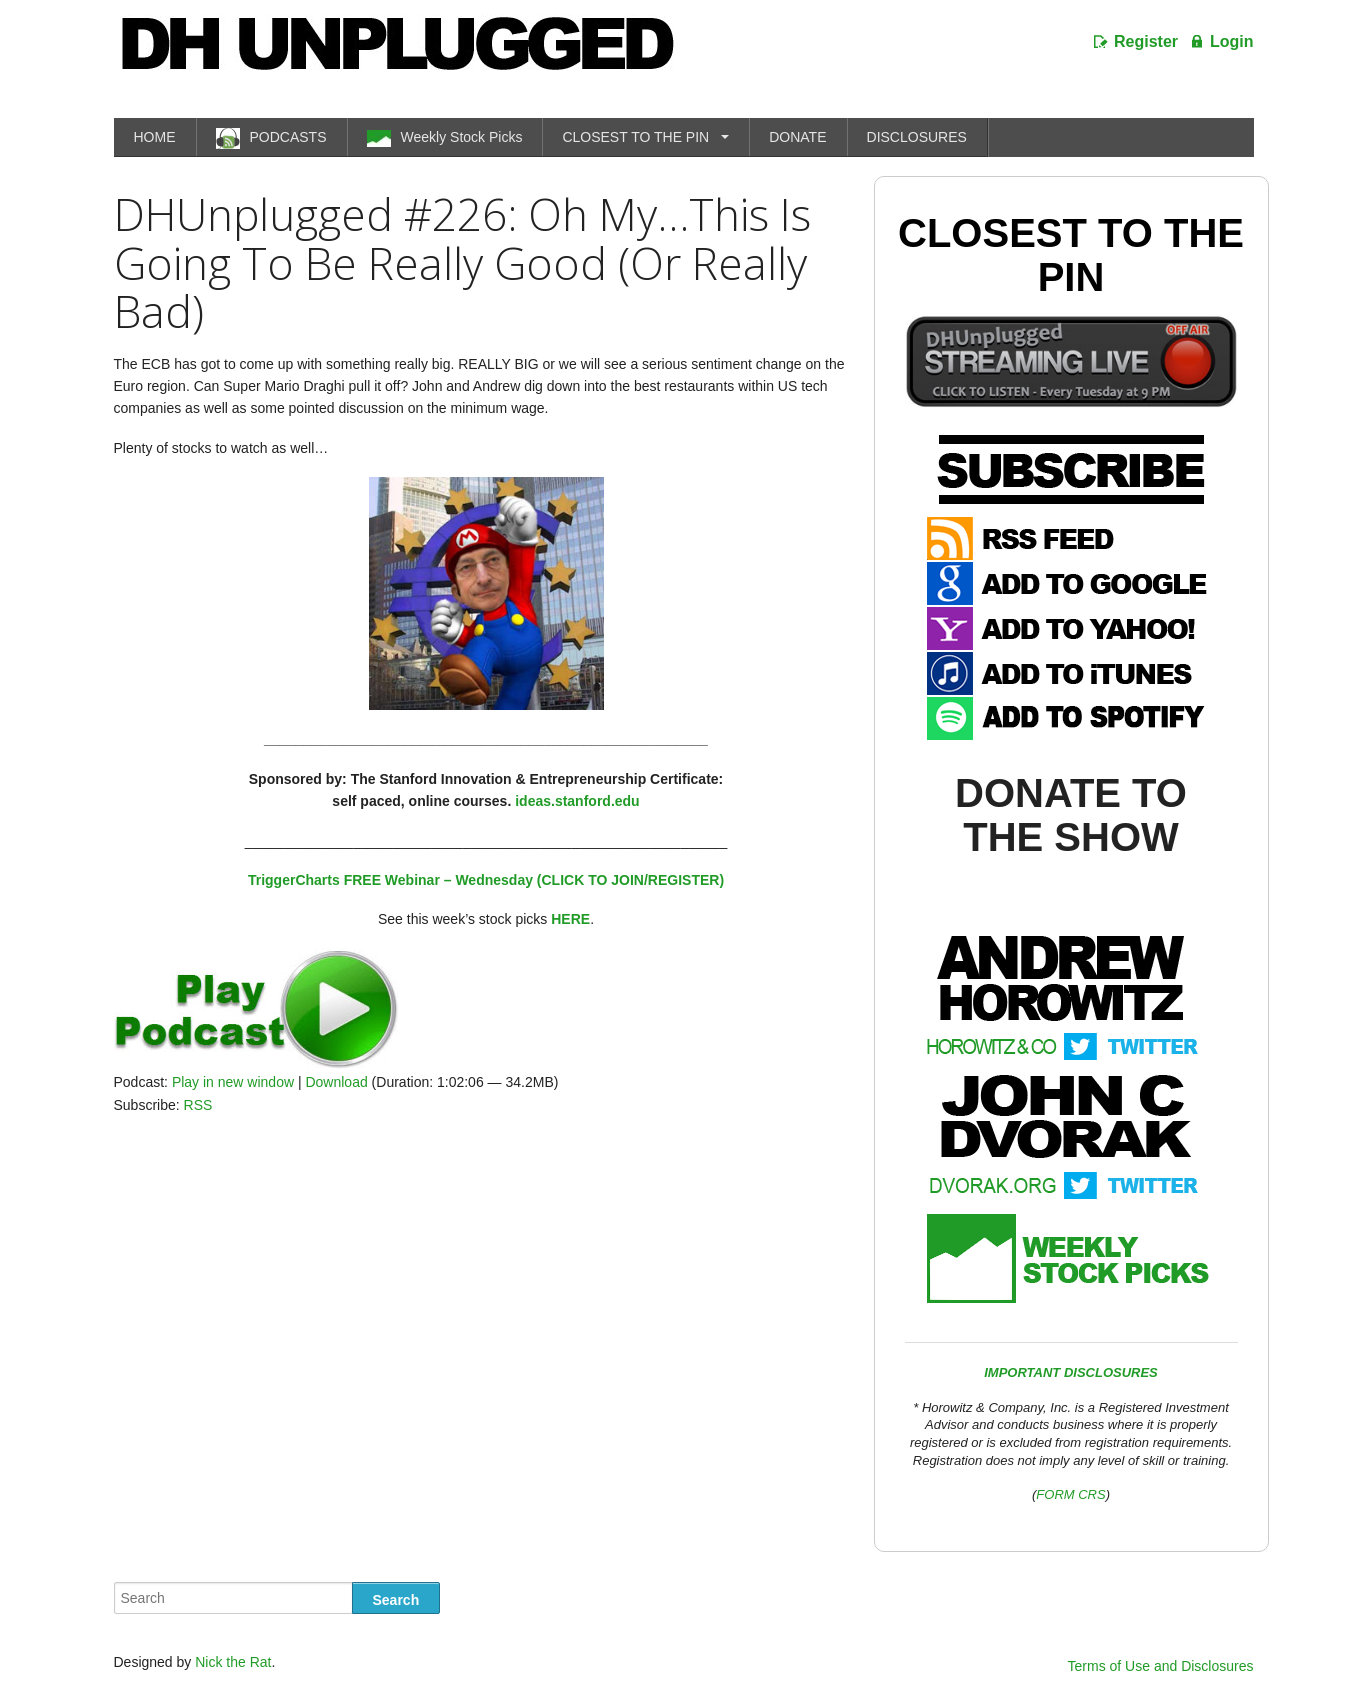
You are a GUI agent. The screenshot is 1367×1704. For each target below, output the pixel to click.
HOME (155, 137)
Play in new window (233, 1082)
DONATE (797, 137)
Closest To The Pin (1071, 255)
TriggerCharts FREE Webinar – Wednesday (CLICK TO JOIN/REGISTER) (486, 880)
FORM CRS (1070, 1494)
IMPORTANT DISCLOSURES (1071, 1372)
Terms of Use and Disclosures (1161, 1666)
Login (1232, 41)
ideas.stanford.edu (577, 801)
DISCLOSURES (917, 137)
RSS (198, 1105)
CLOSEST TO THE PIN (635, 137)
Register (1146, 41)
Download (336, 1082)
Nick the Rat (233, 1662)
